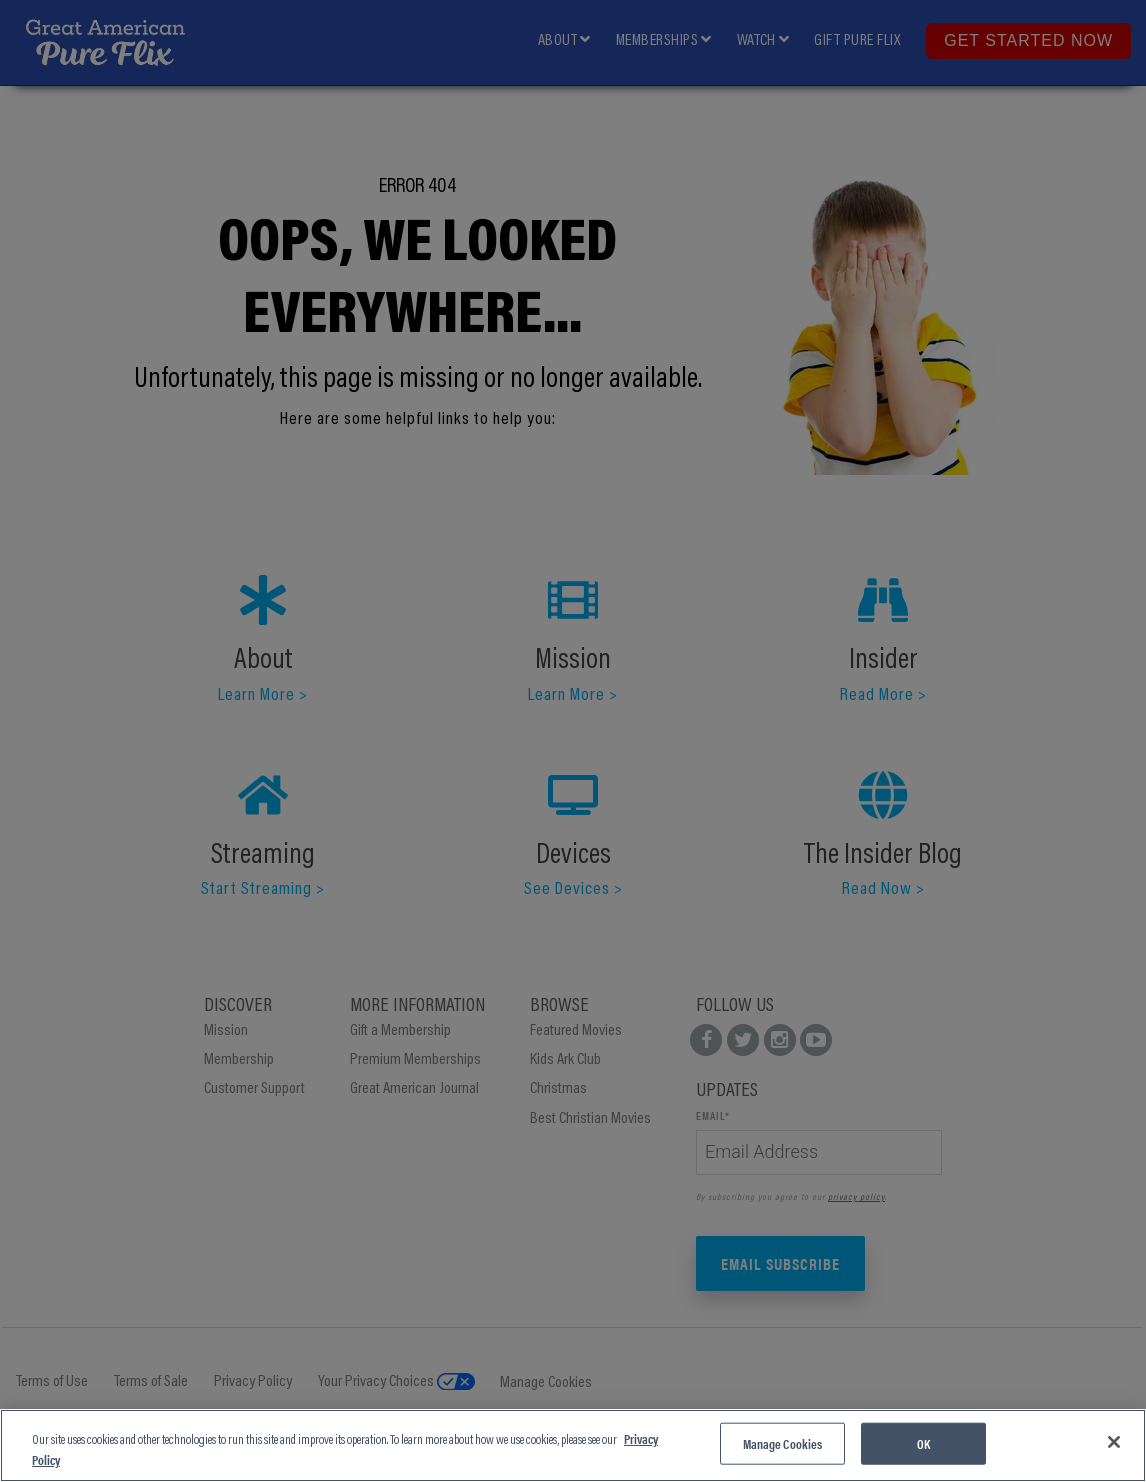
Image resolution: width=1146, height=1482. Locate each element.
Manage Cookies (783, 1443)
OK (923, 1443)
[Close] (1114, 1442)
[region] (573, 1445)
